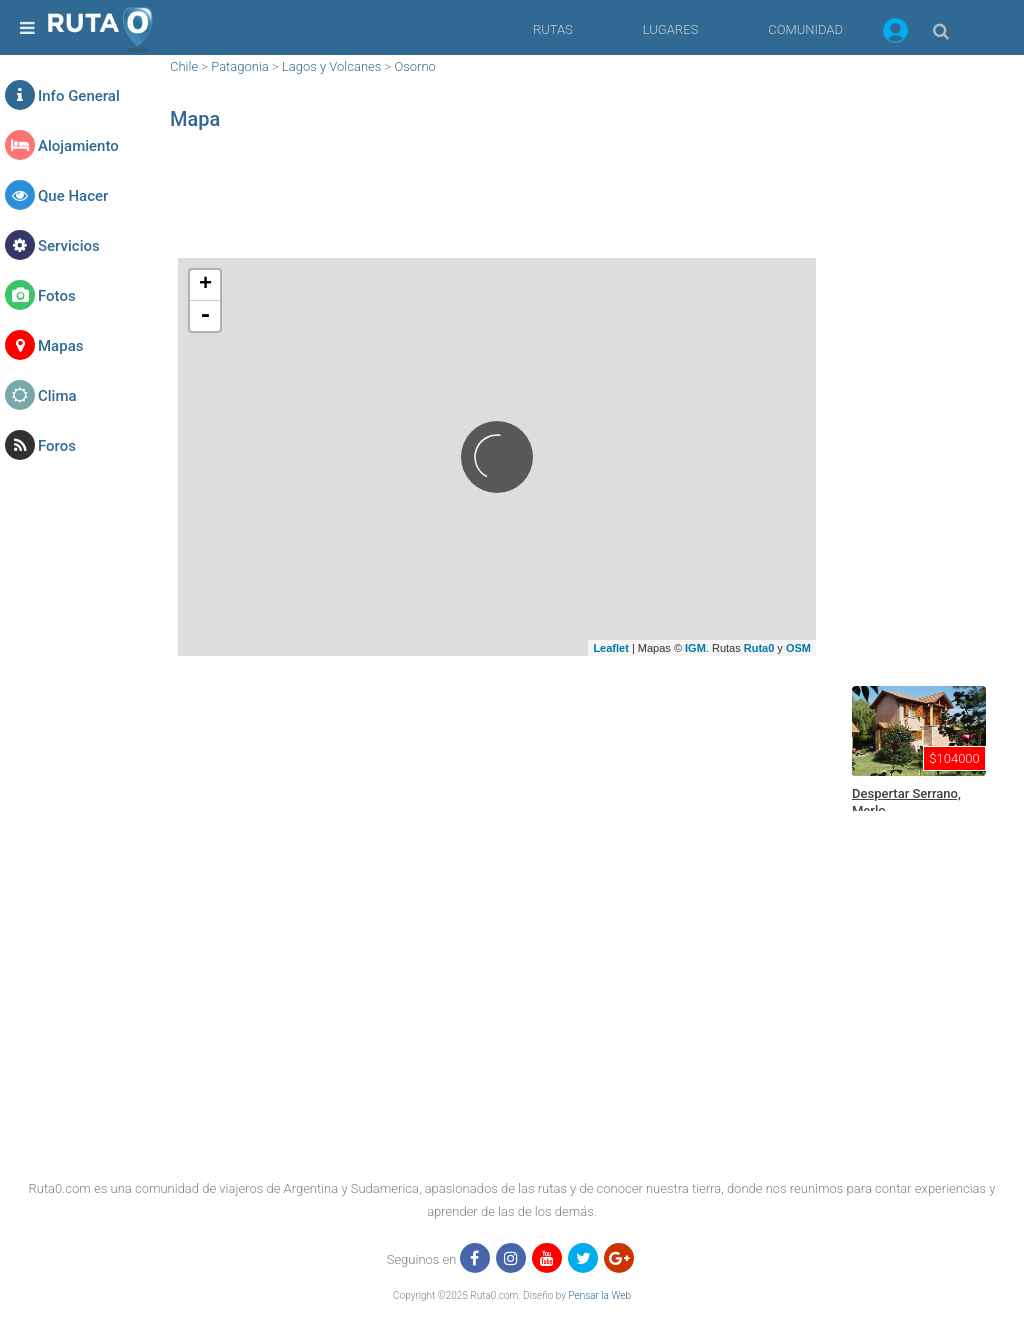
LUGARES (670, 29)
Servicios (69, 246)
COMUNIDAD (805, 29)
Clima (57, 396)
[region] (497, 205)
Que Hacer (73, 196)
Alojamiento (78, 146)
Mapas (60, 346)
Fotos (57, 296)
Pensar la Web (599, 1295)
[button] (895, 34)
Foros (57, 446)
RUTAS (553, 29)
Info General (79, 96)
